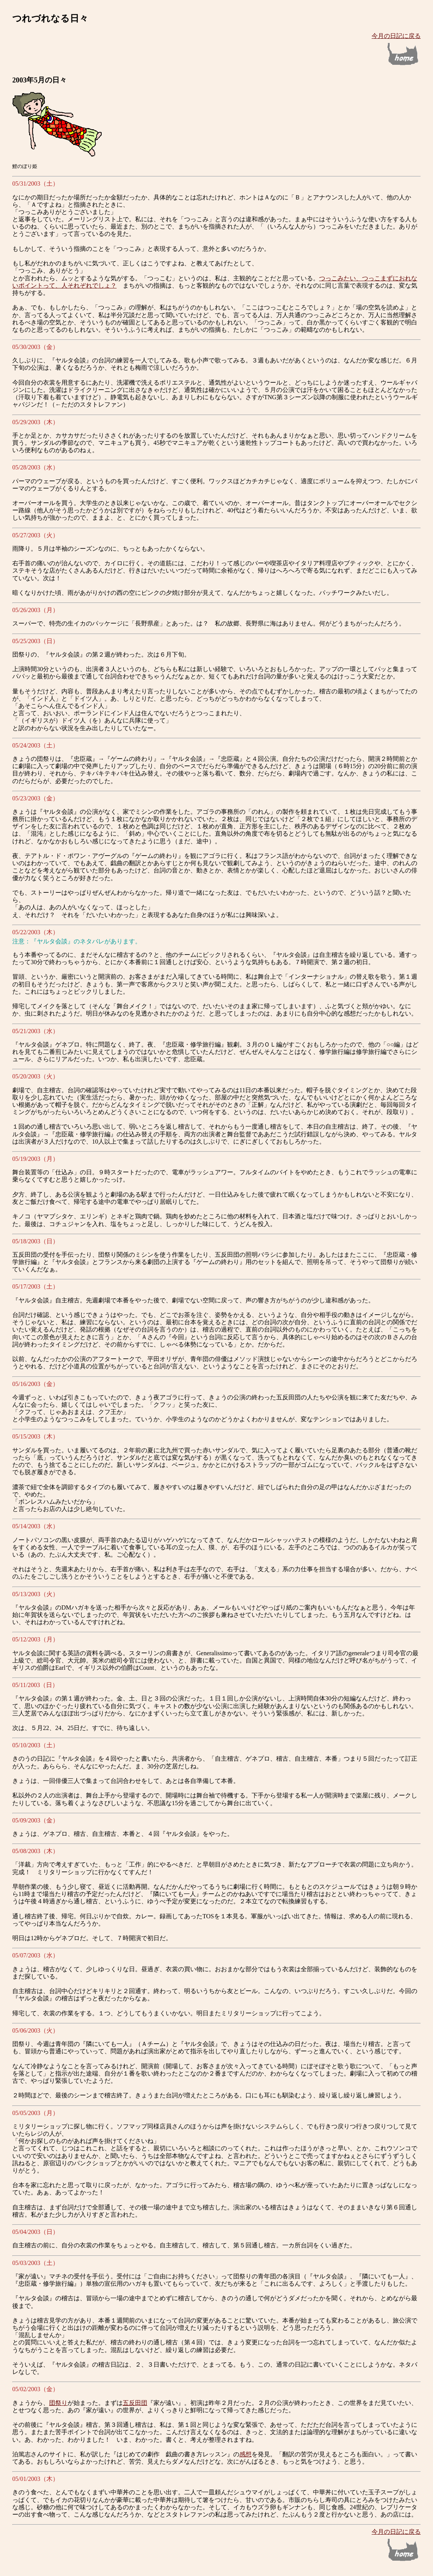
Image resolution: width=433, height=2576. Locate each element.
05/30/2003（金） (35, 347)
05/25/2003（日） (35, 641)
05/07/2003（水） (35, 1955)
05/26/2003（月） (35, 610)
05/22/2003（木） (35, 932)
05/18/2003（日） (35, 1241)
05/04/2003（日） (35, 2232)
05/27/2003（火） (35, 535)
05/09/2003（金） (35, 1820)
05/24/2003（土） (35, 745)
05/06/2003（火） (35, 2030)
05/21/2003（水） (35, 1031)
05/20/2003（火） (35, 1076)
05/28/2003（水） (35, 467)
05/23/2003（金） (35, 798)
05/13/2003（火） (35, 1594)
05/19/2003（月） (35, 1158)
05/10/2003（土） (35, 1745)
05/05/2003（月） (35, 2113)
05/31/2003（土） (35, 183)
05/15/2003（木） (35, 1436)
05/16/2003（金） (35, 1384)
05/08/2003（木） (35, 1851)
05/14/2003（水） (35, 1526)
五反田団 (135, 2403)
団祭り (58, 2403)
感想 (245, 2454)
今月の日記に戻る (396, 36)
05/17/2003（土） (35, 1286)
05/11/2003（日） (35, 1685)
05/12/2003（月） (35, 1639)
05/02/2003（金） (35, 2389)
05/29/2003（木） (35, 422)
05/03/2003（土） (35, 2263)
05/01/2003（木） (35, 2479)
